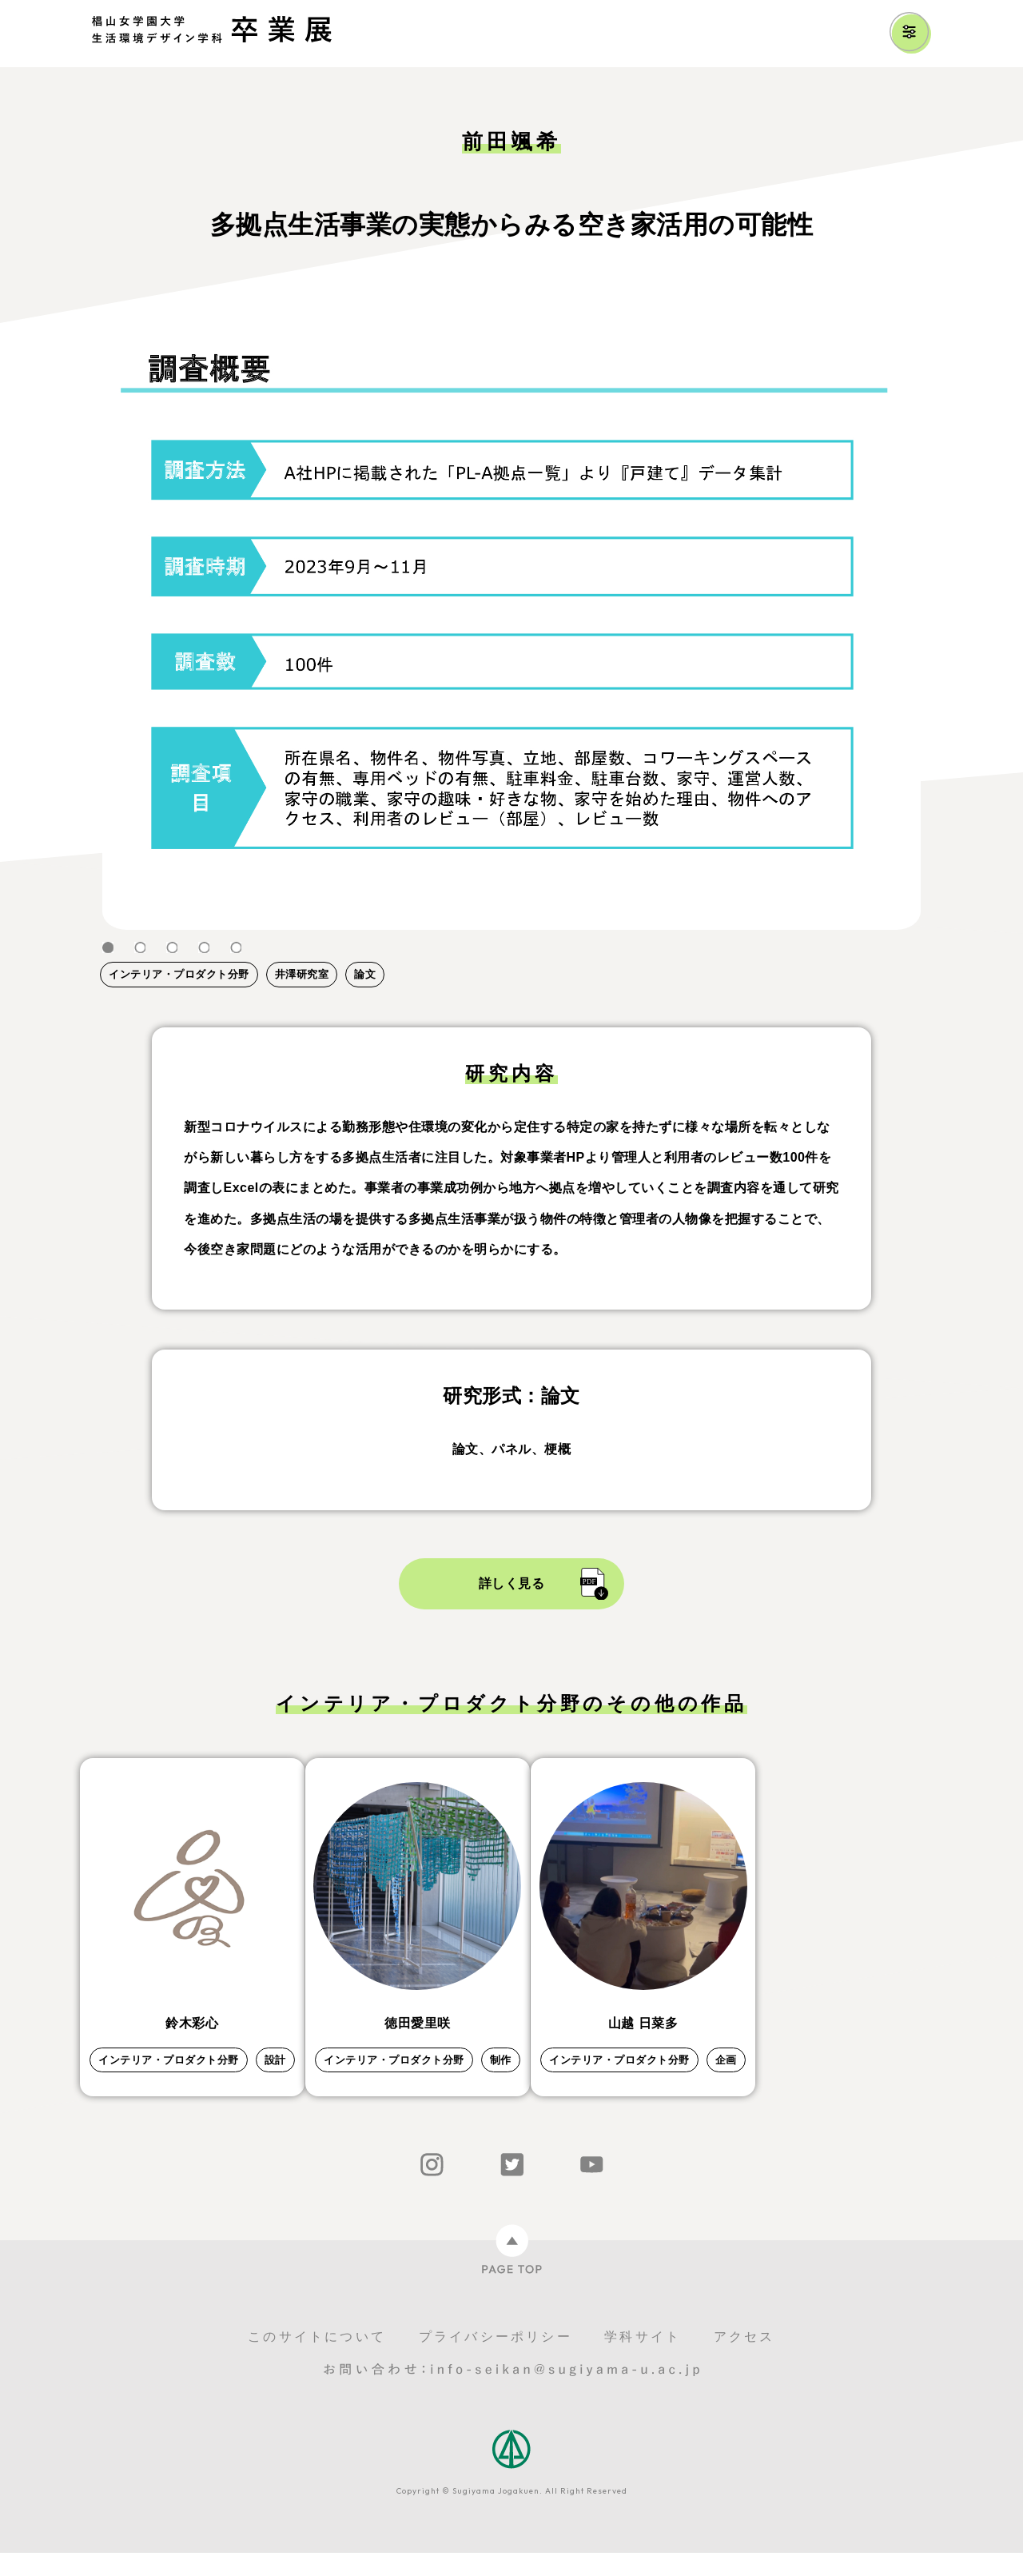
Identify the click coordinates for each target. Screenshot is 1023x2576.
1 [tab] (108, 948)
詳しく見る (512, 1583)
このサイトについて (317, 2360)
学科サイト (642, 2360)
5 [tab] (236, 948)
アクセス (744, 2360)
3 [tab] (172, 948)
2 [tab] (140, 948)
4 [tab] (204, 948)
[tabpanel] (511, 623)
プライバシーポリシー (495, 2360)
